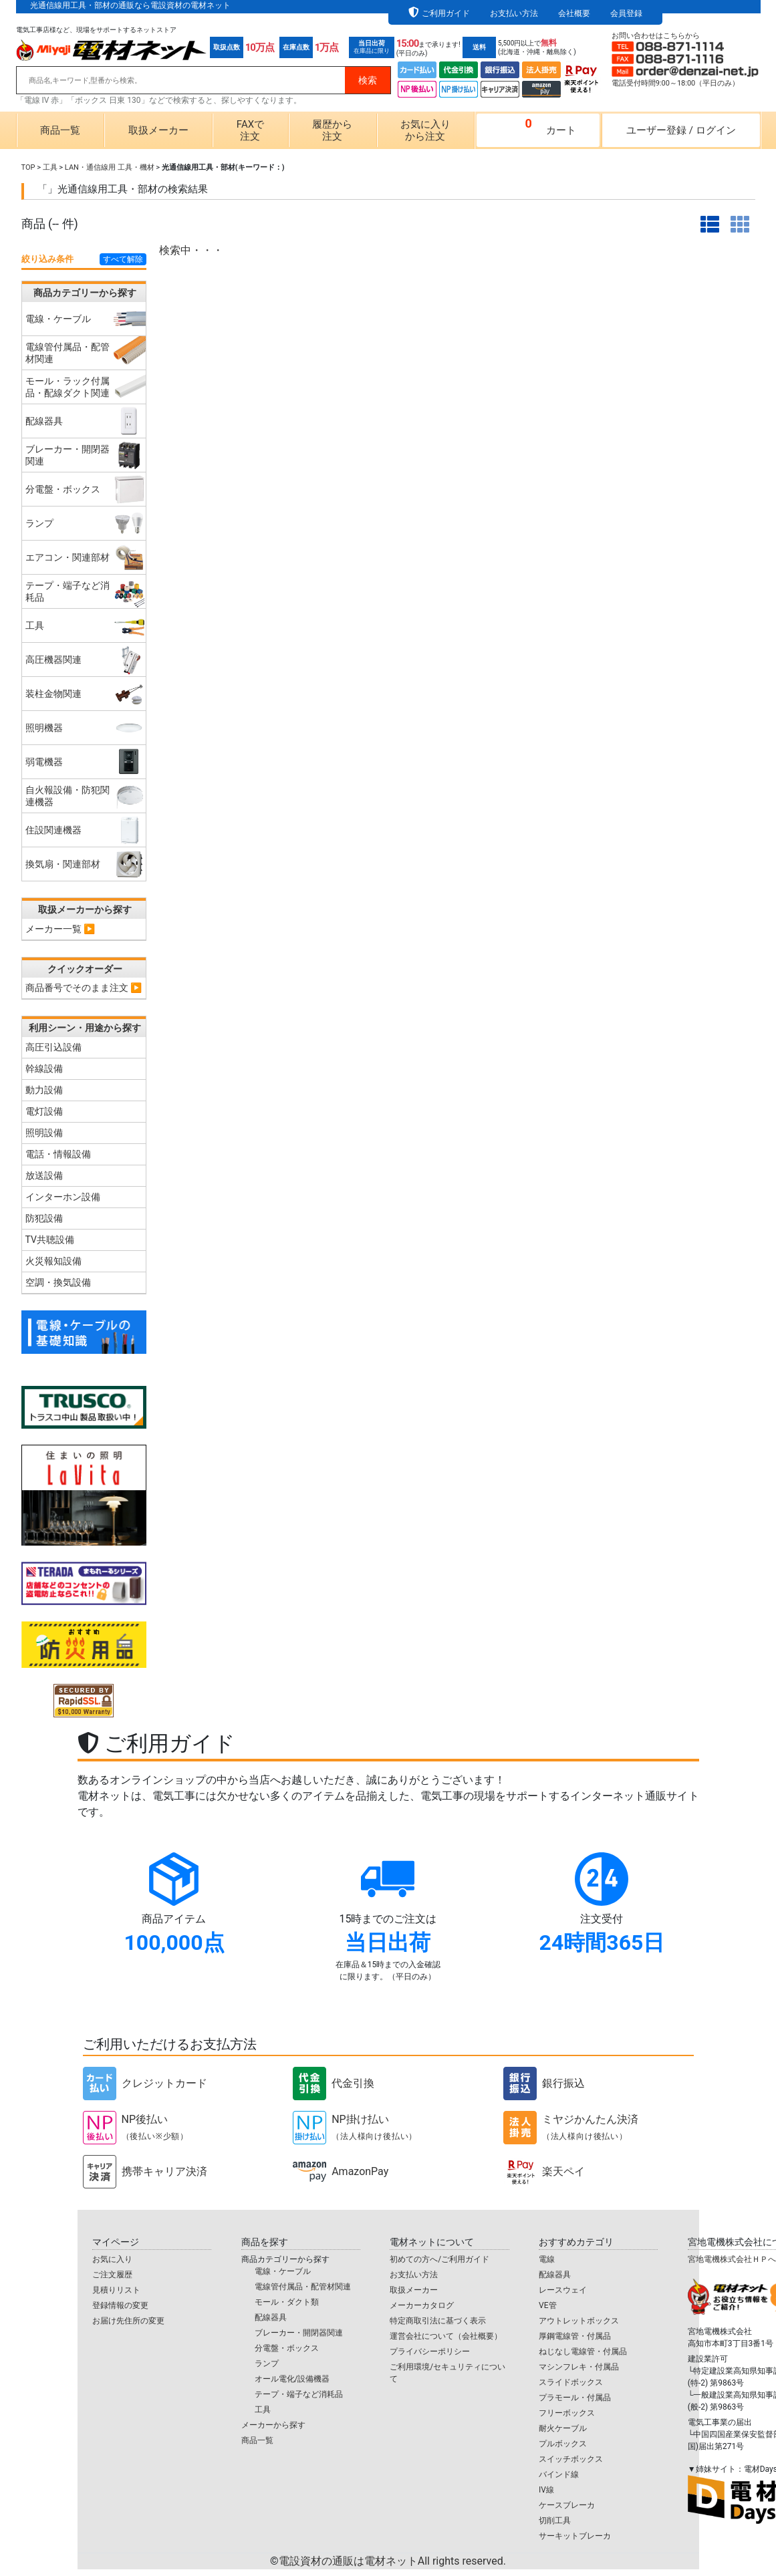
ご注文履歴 (112, 2274)
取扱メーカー (158, 130)
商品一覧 (60, 130)
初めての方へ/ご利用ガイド (439, 2259)
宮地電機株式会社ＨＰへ (732, 2259)
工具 (50, 167)
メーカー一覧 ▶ (60, 928)
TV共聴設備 (49, 1239)
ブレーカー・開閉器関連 (299, 2332)
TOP (28, 167)
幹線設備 (44, 1068)
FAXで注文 (250, 130)
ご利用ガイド (446, 13)
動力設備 (44, 1090)
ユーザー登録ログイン (681, 130)
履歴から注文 (332, 130)
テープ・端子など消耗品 (299, 2394)
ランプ (267, 2363)
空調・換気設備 (58, 1282)
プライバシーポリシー (430, 2351)
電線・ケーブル (283, 2271)
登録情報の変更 (120, 2305)
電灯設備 (44, 1111)
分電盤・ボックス (287, 2348)
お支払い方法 (514, 13)
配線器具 (271, 2317)
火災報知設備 (53, 1261)
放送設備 (44, 1175)
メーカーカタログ (422, 2305)
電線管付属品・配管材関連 (303, 2286)
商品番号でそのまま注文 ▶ (83, 987)
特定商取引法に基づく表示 (438, 2320)
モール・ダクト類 (287, 2302)
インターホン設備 (62, 1196)
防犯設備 (44, 1218)
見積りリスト (116, 2290)
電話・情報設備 (58, 1154)
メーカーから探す (273, 2425)
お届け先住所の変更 (128, 2320)
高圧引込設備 (53, 1047)
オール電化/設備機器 (292, 2379)
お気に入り (112, 2259)
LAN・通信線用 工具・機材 (109, 167)
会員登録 (626, 13)
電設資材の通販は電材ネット (392, 2561)
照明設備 (44, 1132)
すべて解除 (123, 259)
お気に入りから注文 (425, 130)
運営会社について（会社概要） (446, 2336)
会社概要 (574, 13)
